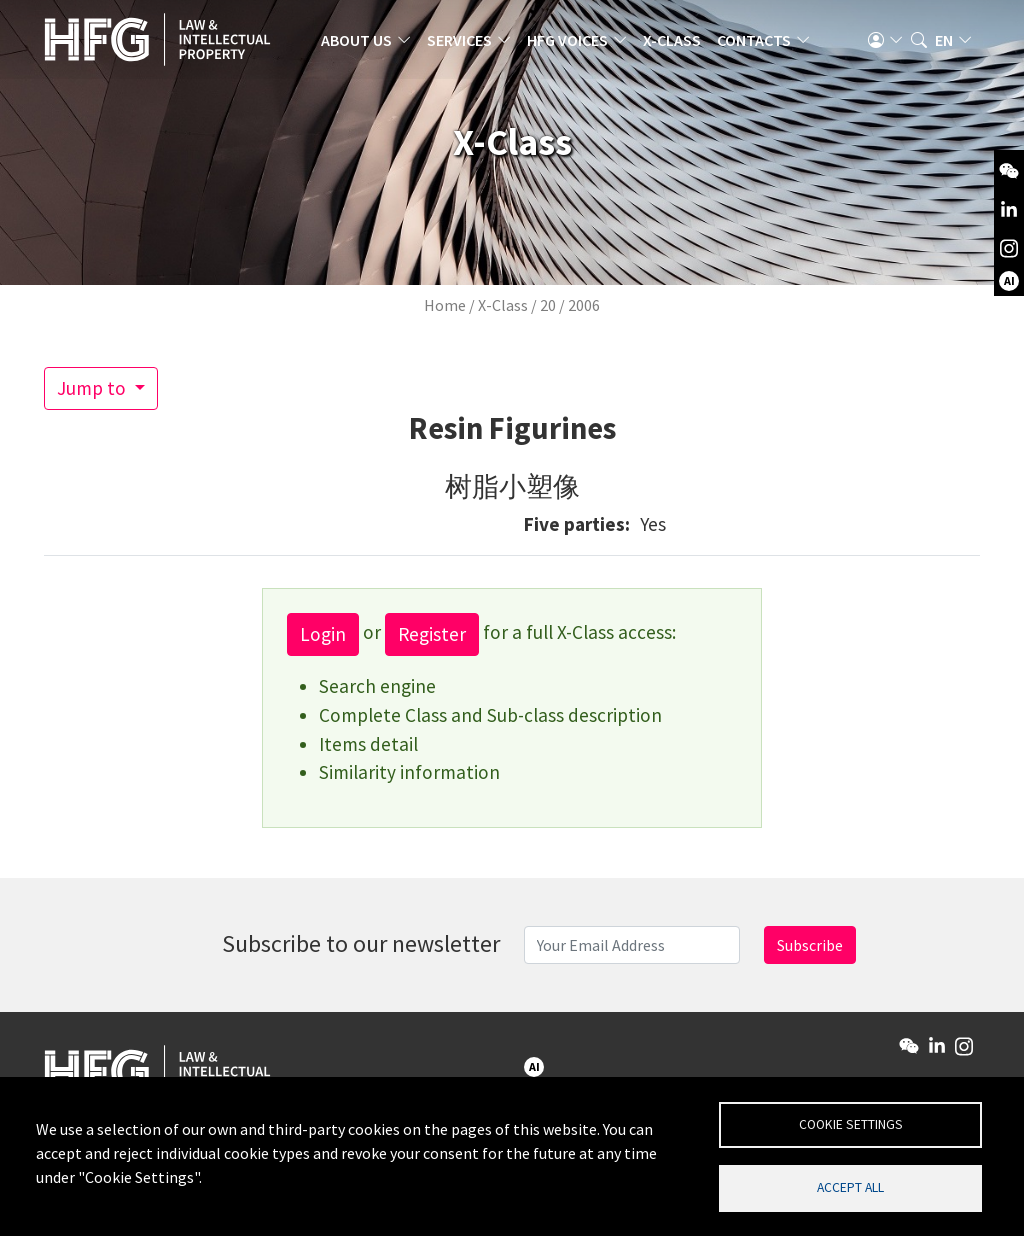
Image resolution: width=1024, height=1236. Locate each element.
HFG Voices (579, 45)
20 (548, 305)
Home (445, 305)
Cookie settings (851, 1121)
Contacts (766, 45)
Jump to (93, 388)
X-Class (684, 45)
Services (471, 45)
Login (323, 634)
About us (368, 45)
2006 (584, 305)
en (944, 45)
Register (432, 634)
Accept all (850, 1186)
